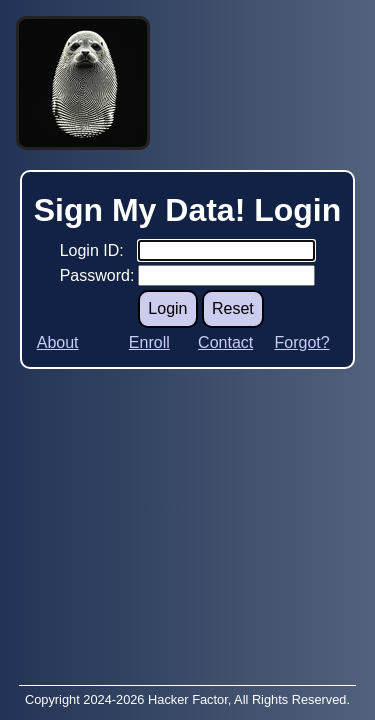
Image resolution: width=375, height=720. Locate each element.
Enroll (149, 342)
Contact (225, 342)
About (58, 342)
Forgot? (301, 342)
